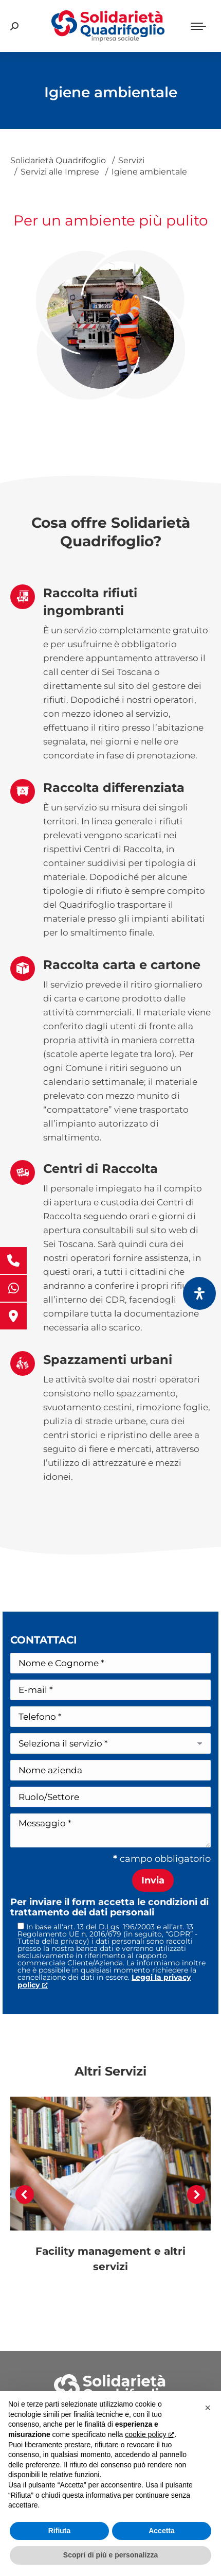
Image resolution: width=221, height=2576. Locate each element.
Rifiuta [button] (59, 2531)
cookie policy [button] (149, 2434)
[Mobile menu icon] (198, 26)
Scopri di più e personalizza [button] (110, 2555)
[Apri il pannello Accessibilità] (199, 1293)
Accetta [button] (162, 2531)
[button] (24, 2194)
